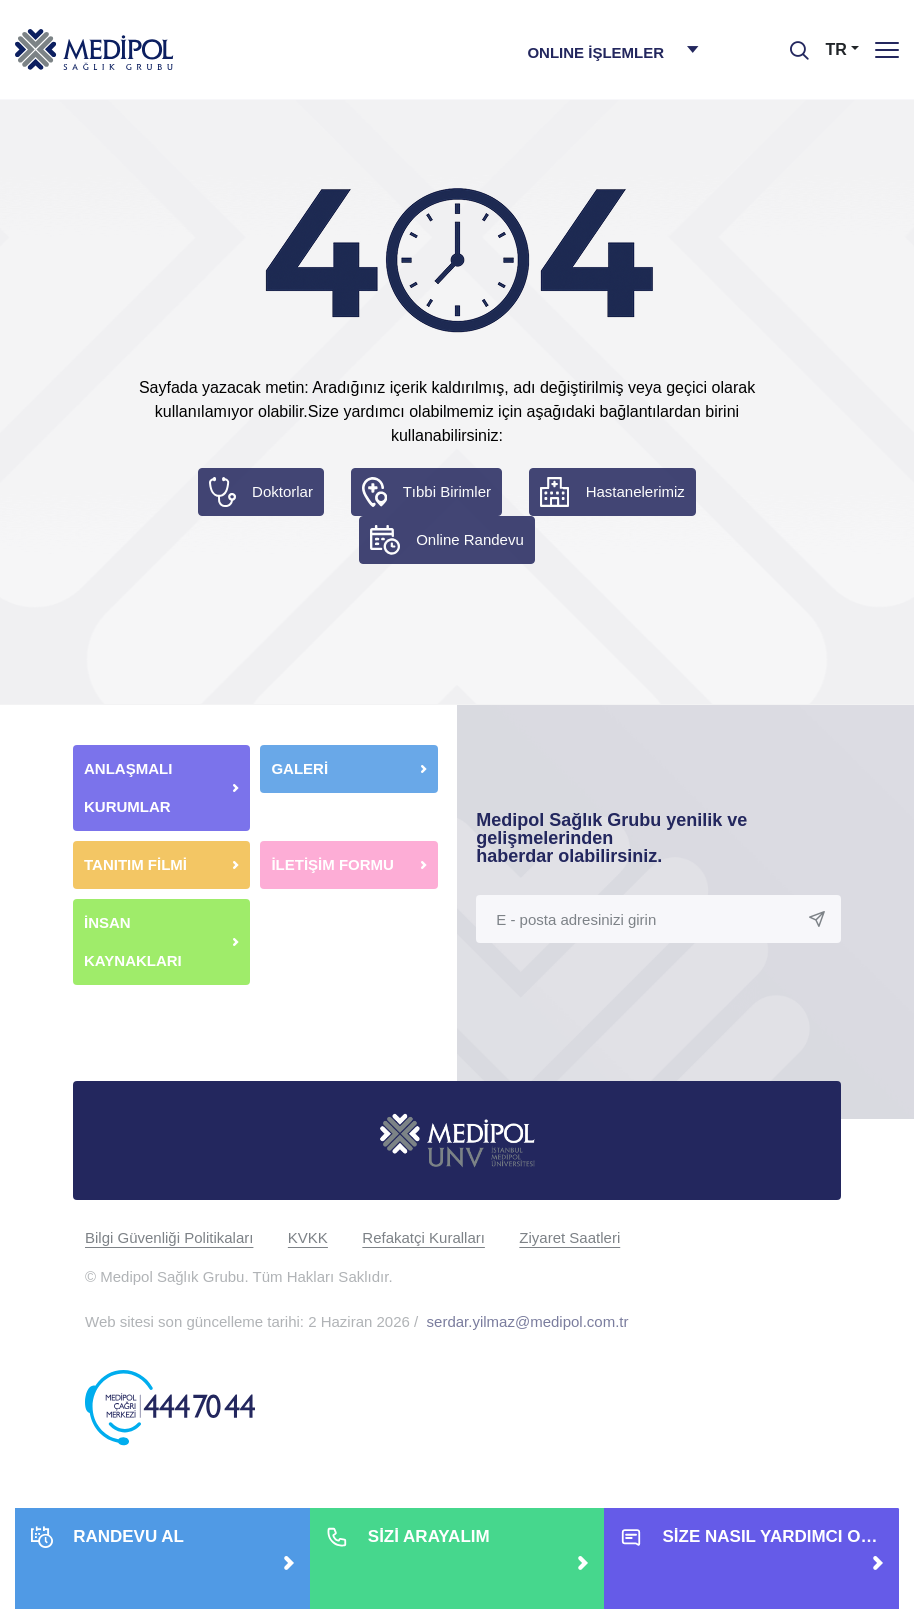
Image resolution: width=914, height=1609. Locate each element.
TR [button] (836, 49)
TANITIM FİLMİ (135, 864)
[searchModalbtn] (792, 43)
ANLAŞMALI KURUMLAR (128, 787)
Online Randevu (470, 539)
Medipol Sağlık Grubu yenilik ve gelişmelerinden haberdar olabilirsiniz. (611, 838)
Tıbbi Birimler (447, 491)
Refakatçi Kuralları (423, 1237)
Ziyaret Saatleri (569, 1237)
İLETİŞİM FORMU (332, 864)
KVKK (308, 1237)
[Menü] (887, 49)
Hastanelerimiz (635, 491)
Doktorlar (282, 491)
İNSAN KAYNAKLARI (135, 941)
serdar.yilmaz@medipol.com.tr (528, 1321)
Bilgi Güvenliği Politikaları (169, 1237)
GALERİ (299, 768)
